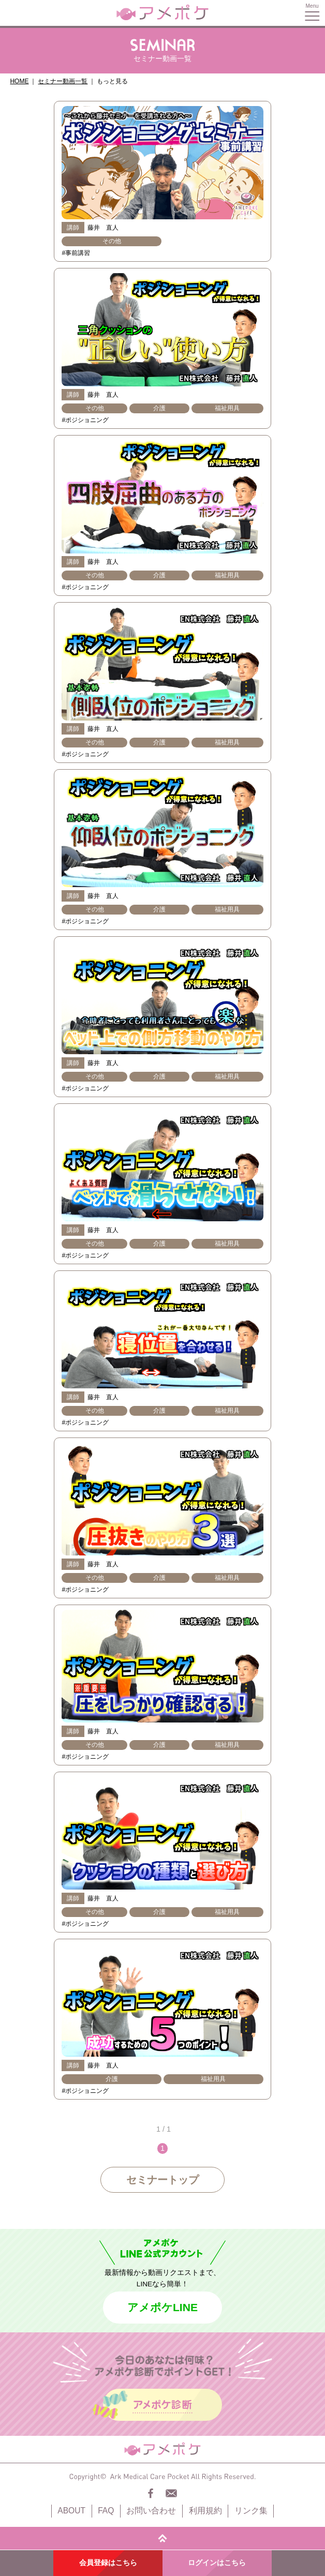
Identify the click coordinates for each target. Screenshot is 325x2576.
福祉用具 (227, 408)
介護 (159, 408)
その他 (111, 241)
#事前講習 (76, 253)
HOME (19, 81)
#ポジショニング (85, 420)
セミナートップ (162, 2179)
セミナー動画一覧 (62, 81)
